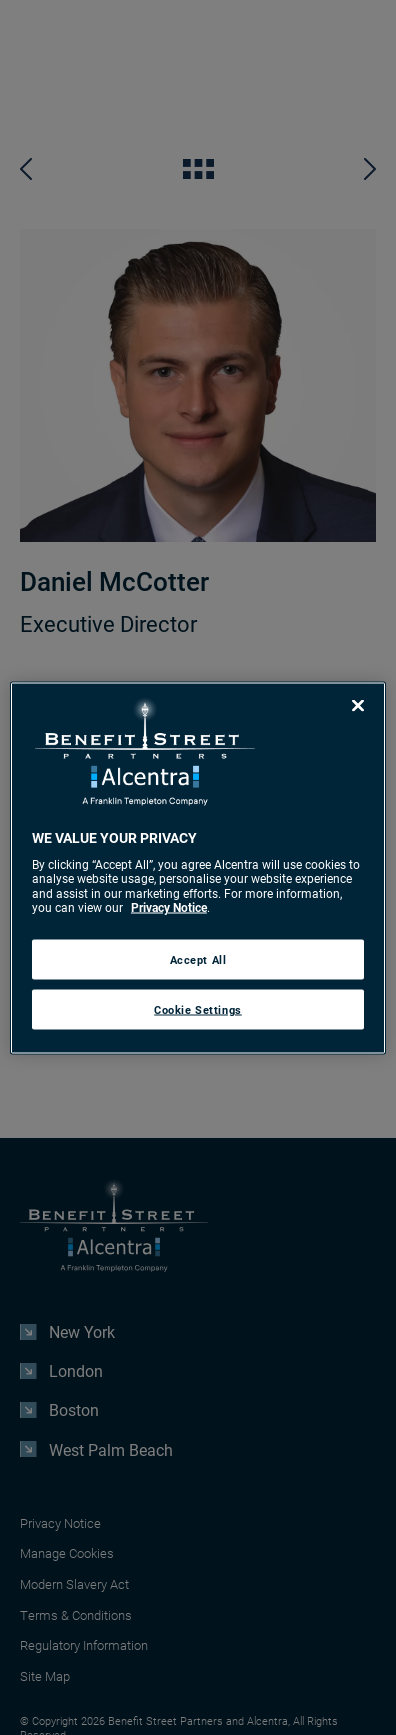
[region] (198, 867)
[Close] (358, 705)
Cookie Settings (198, 1008)
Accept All (198, 958)
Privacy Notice (169, 907)
